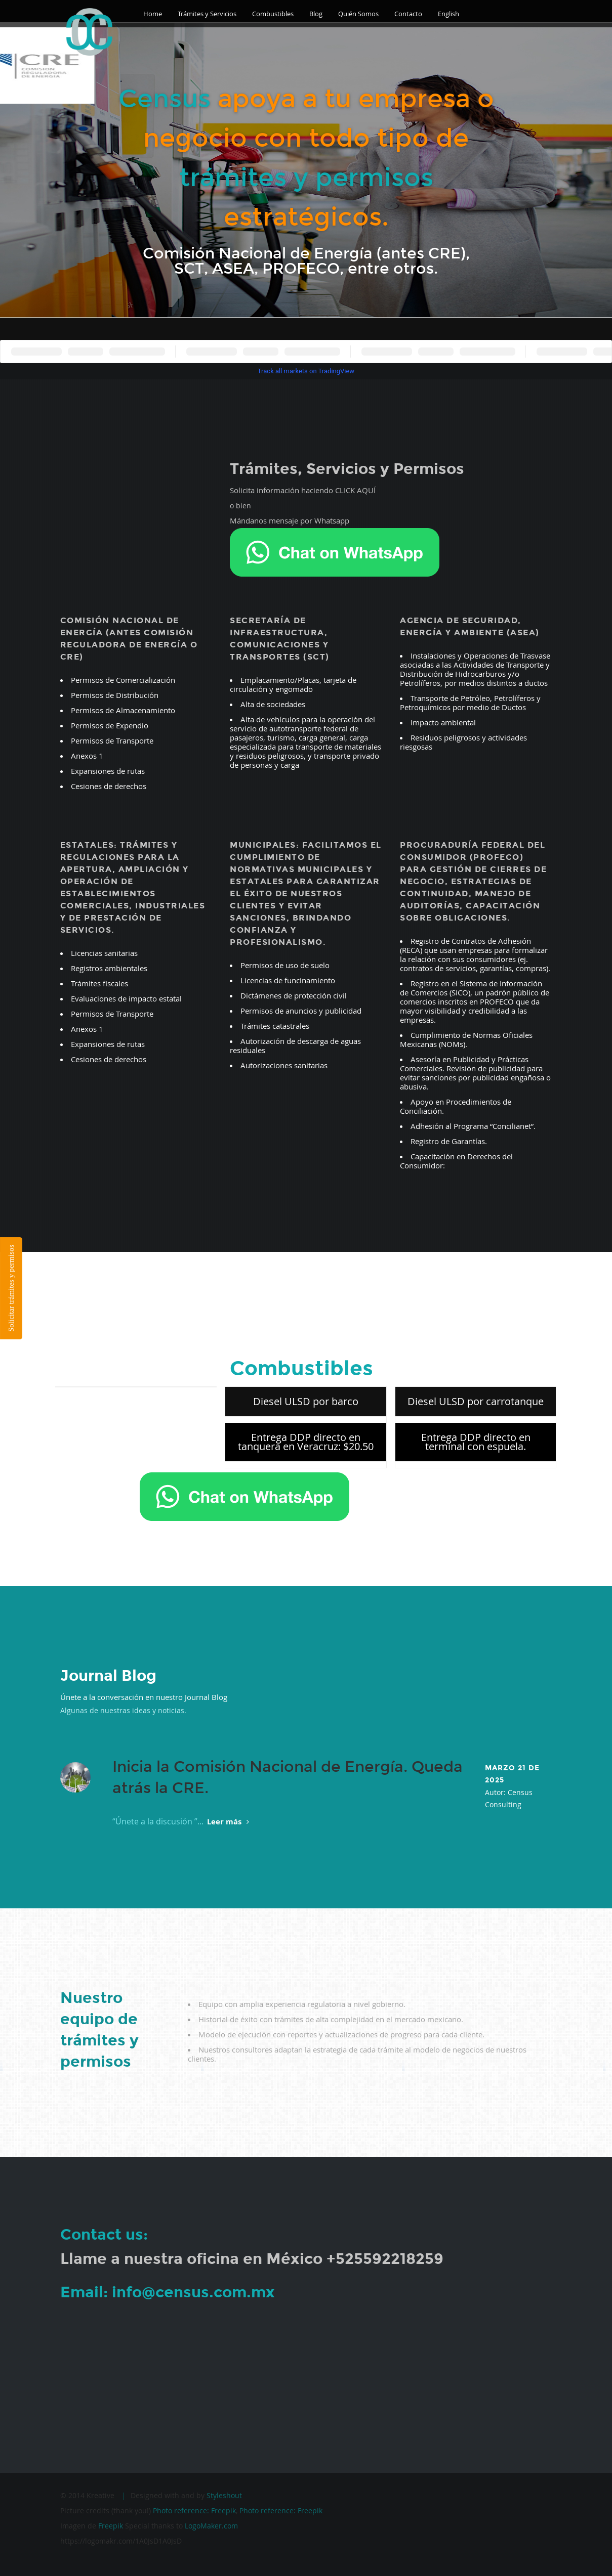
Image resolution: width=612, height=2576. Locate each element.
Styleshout (224, 2495)
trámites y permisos (306, 177)
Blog (315, 13)
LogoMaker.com (211, 2525)
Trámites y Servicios (207, 13)
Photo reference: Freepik (194, 2510)
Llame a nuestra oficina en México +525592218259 (251, 2259)
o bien (240, 505)
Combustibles (273, 13)
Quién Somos (358, 13)
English (448, 13)
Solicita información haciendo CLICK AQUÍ (303, 490)
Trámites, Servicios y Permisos (347, 469)
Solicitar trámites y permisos (11, 1287)
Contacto (408, 13)
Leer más (228, 1821)
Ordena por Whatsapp (204, 1518)
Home (152, 13)
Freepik (110, 2525)
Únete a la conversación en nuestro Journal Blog (143, 1697)
